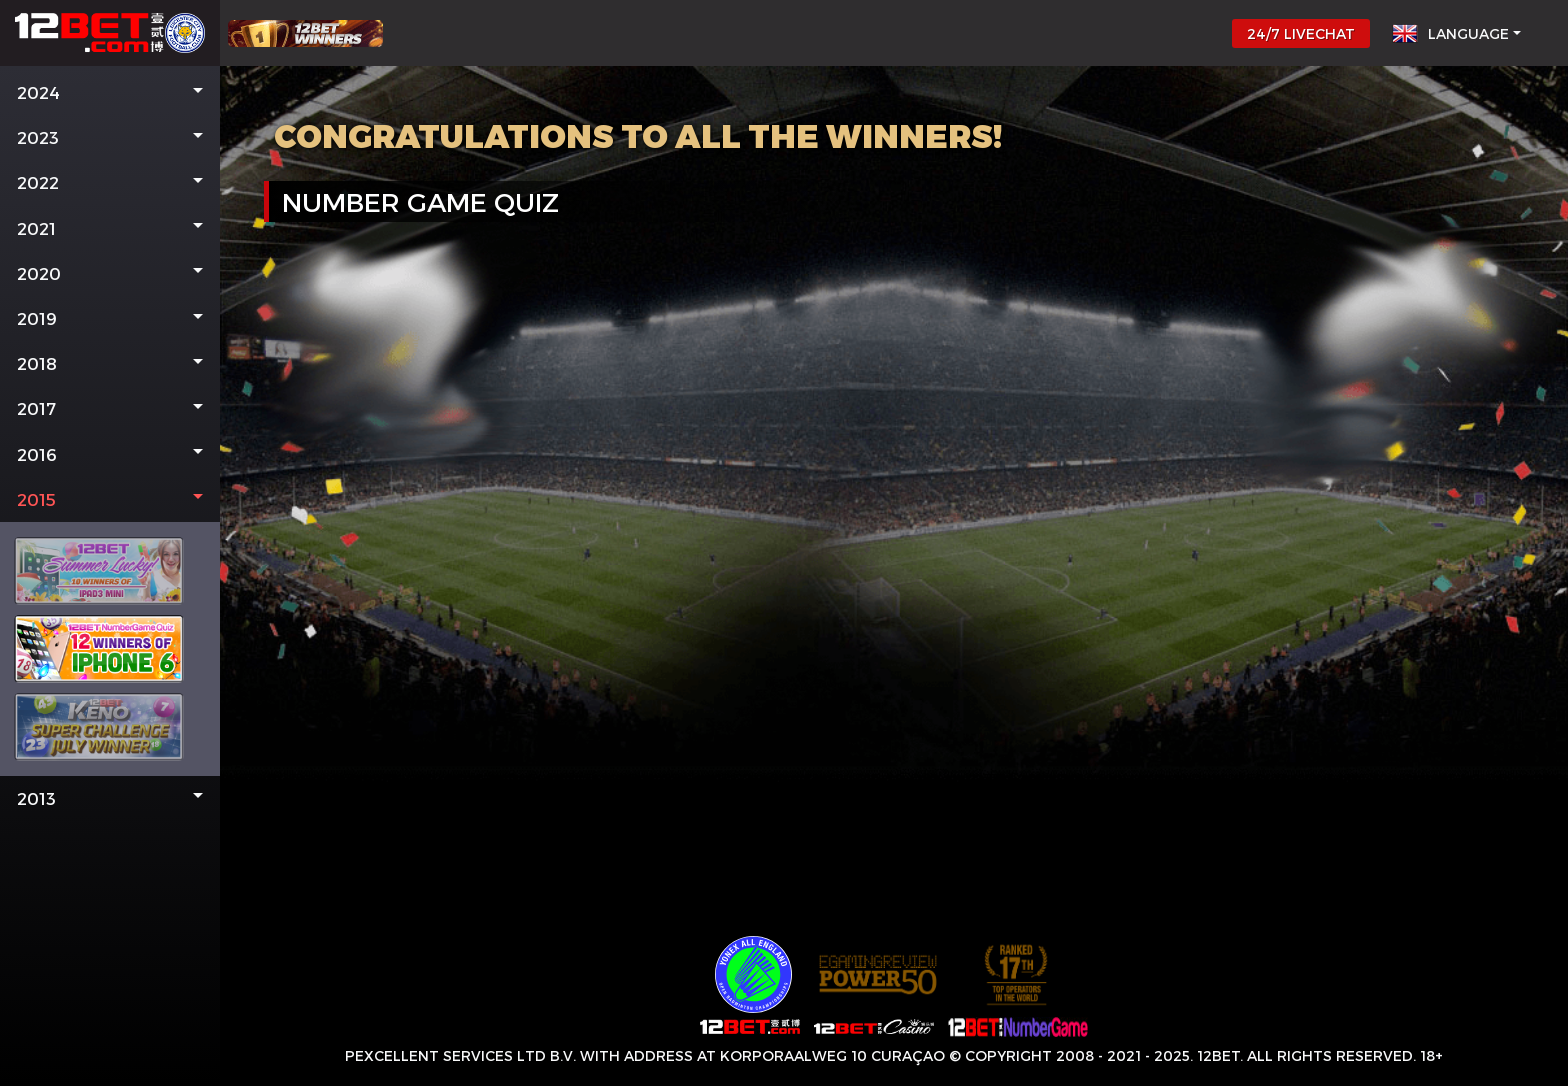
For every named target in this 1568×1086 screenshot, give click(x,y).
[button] (110, 92)
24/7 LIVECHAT (1301, 33)
